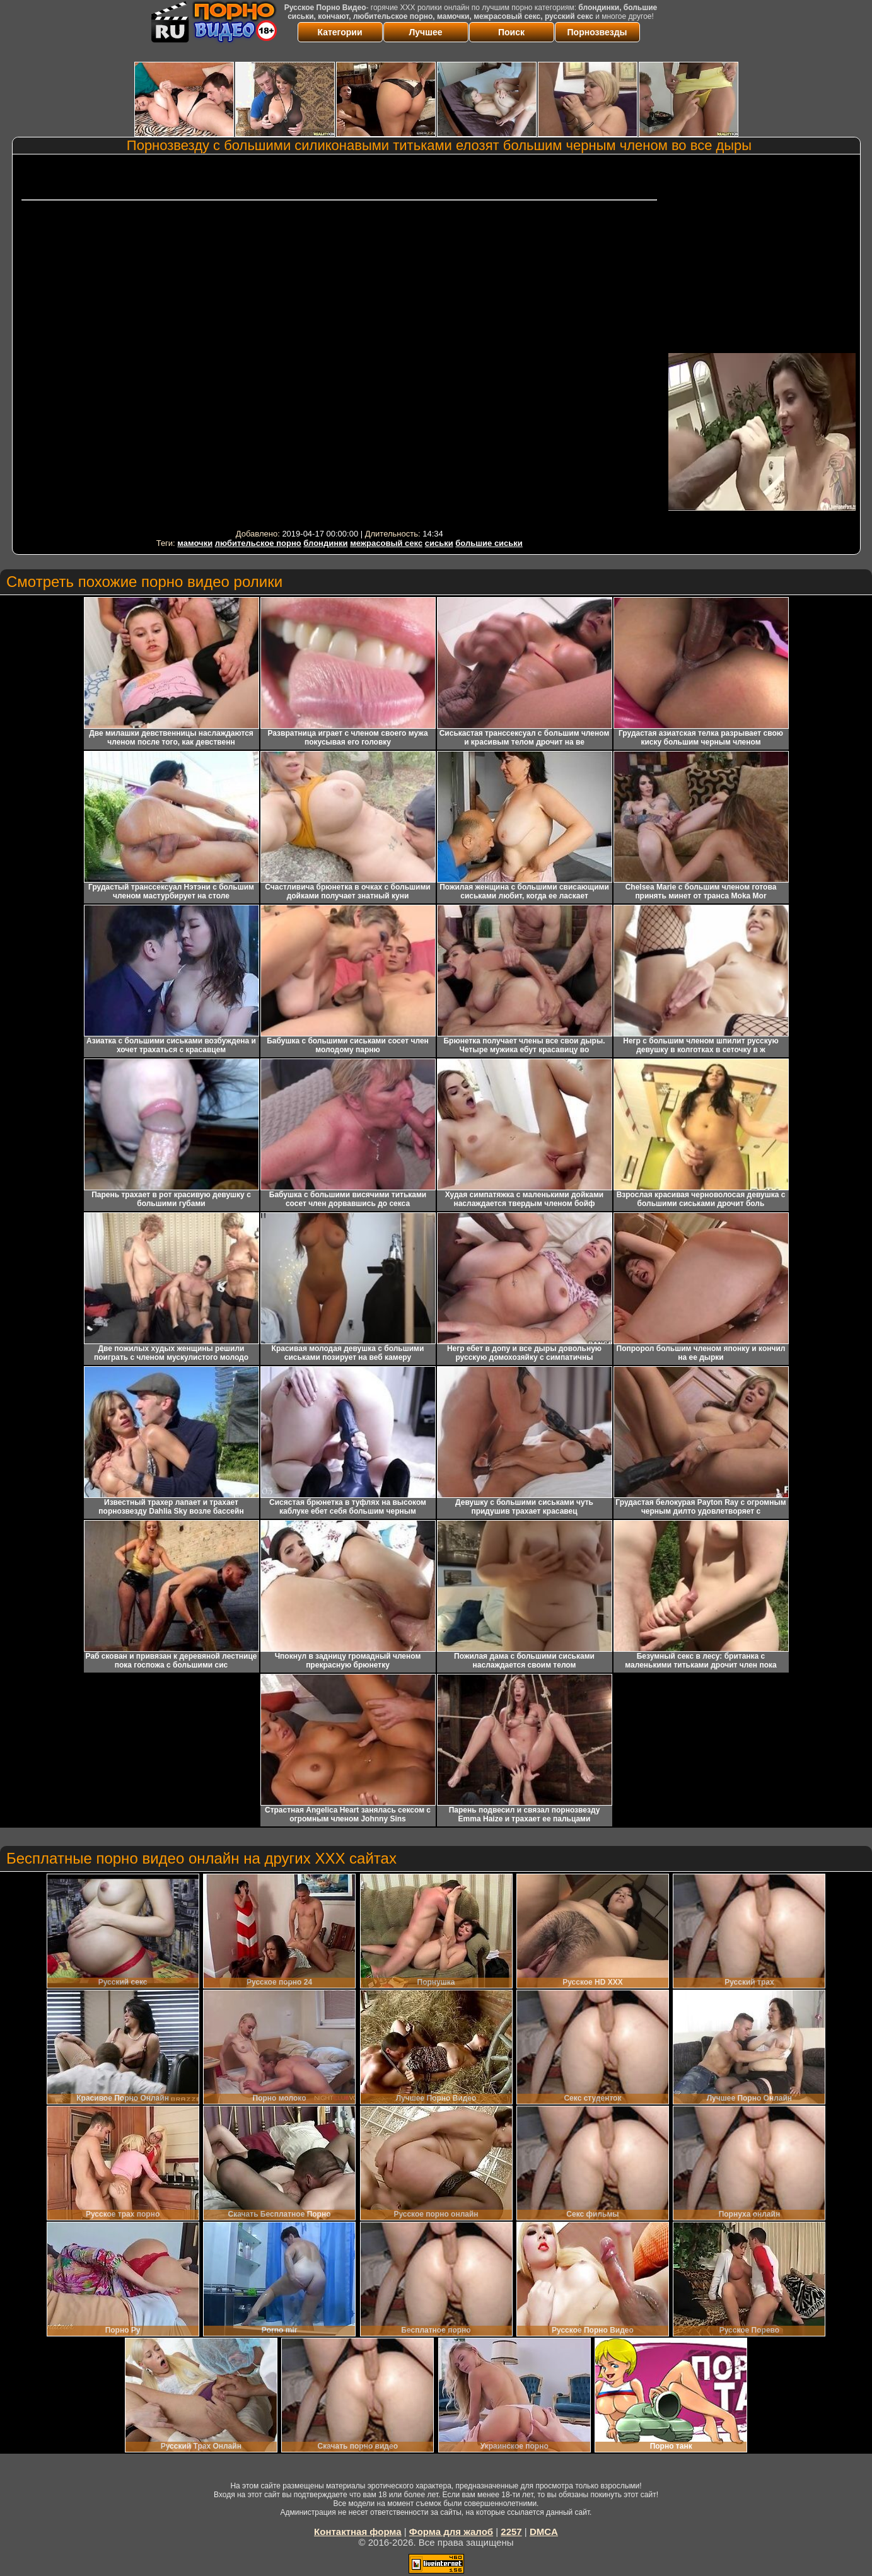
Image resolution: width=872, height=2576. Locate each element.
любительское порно (258, 543)
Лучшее (426, 32)
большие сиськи (489, 543)
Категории (339, 32)
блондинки (325, 543)
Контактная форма (358, 2531)
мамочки (194, 543)
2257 (511, 2531)
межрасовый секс (386, 543)
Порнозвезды (597, 32)
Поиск (511, 32)
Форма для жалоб (451, 2531)
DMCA (544, 2531)
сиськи (439, 543)
